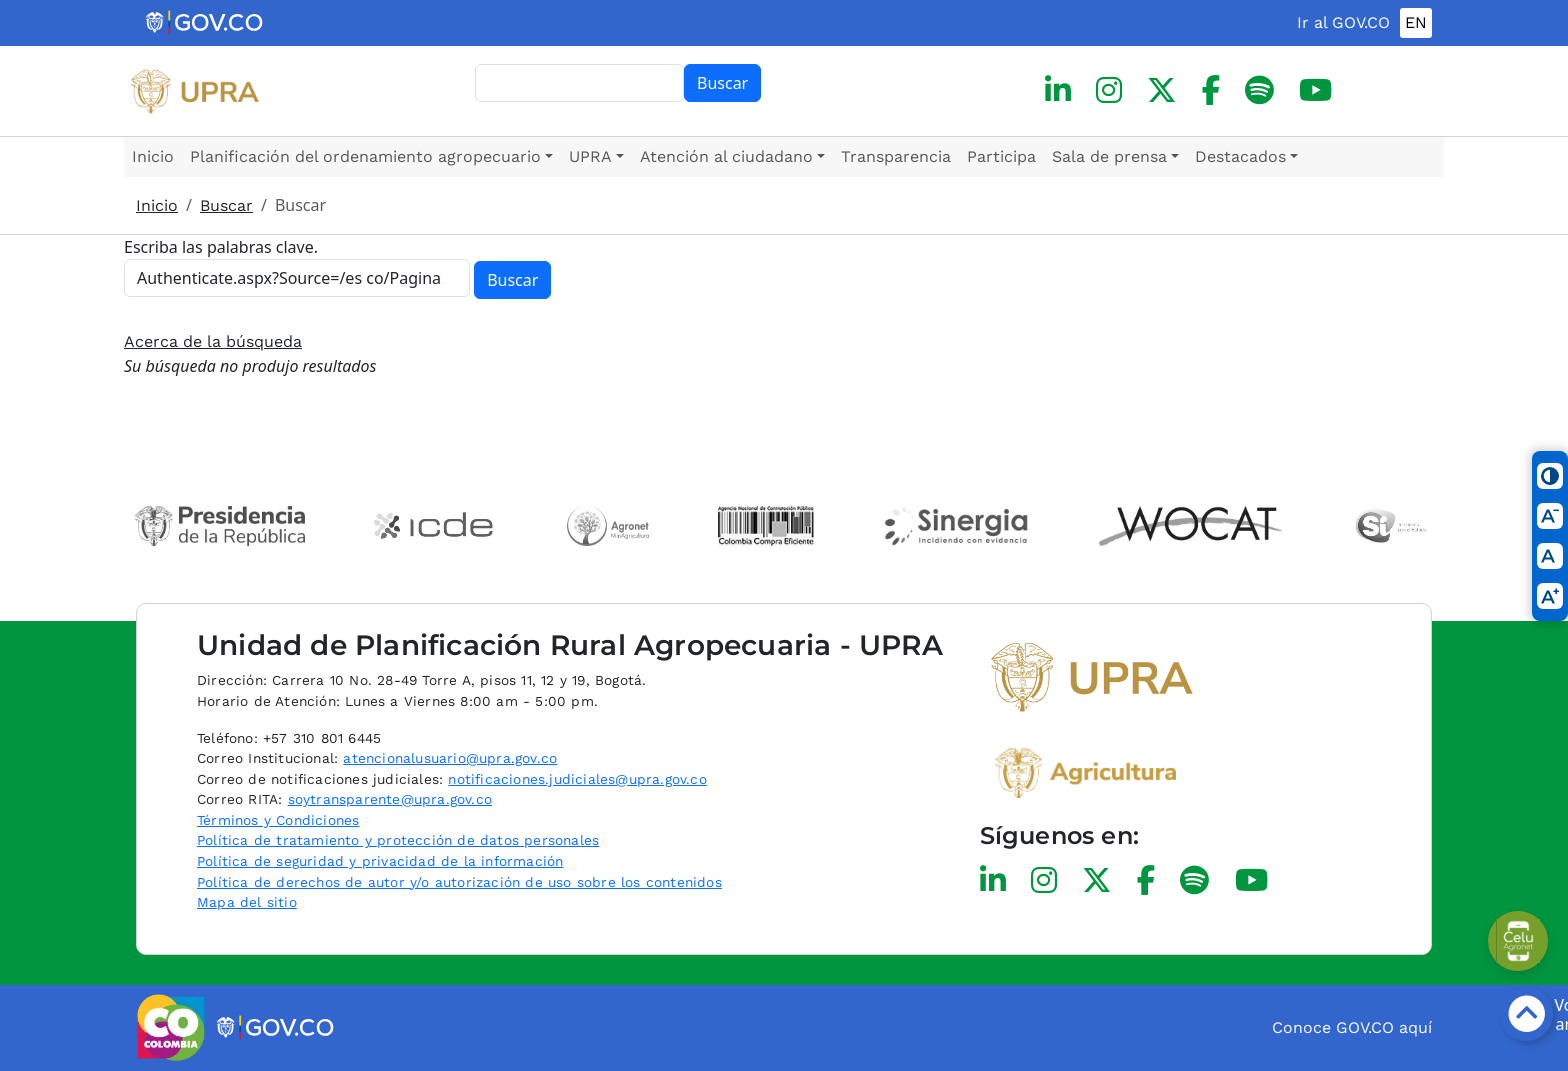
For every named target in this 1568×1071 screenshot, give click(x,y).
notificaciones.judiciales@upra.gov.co (577, 779)
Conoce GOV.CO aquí (1352, 1027)
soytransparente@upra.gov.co (390, 799)
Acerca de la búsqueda (213, 341)
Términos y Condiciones (278, 820)
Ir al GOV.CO (1343, 22)
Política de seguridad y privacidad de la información (380, 861)
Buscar (722, 83)
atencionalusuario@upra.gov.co (450, 758)
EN (1416, 22)
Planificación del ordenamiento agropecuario (365, 156)
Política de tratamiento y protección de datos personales (398, 840)
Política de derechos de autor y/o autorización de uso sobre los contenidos (459, 882)
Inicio (153, 156)
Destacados (1240, 156)
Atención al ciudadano (726, 156)
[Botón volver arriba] (1526, 1014)
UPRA (590, 156)
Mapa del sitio (247, 902)
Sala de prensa (1109, 156)
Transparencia (896, 156)
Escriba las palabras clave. (221, 247)
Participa (1001, 156)
